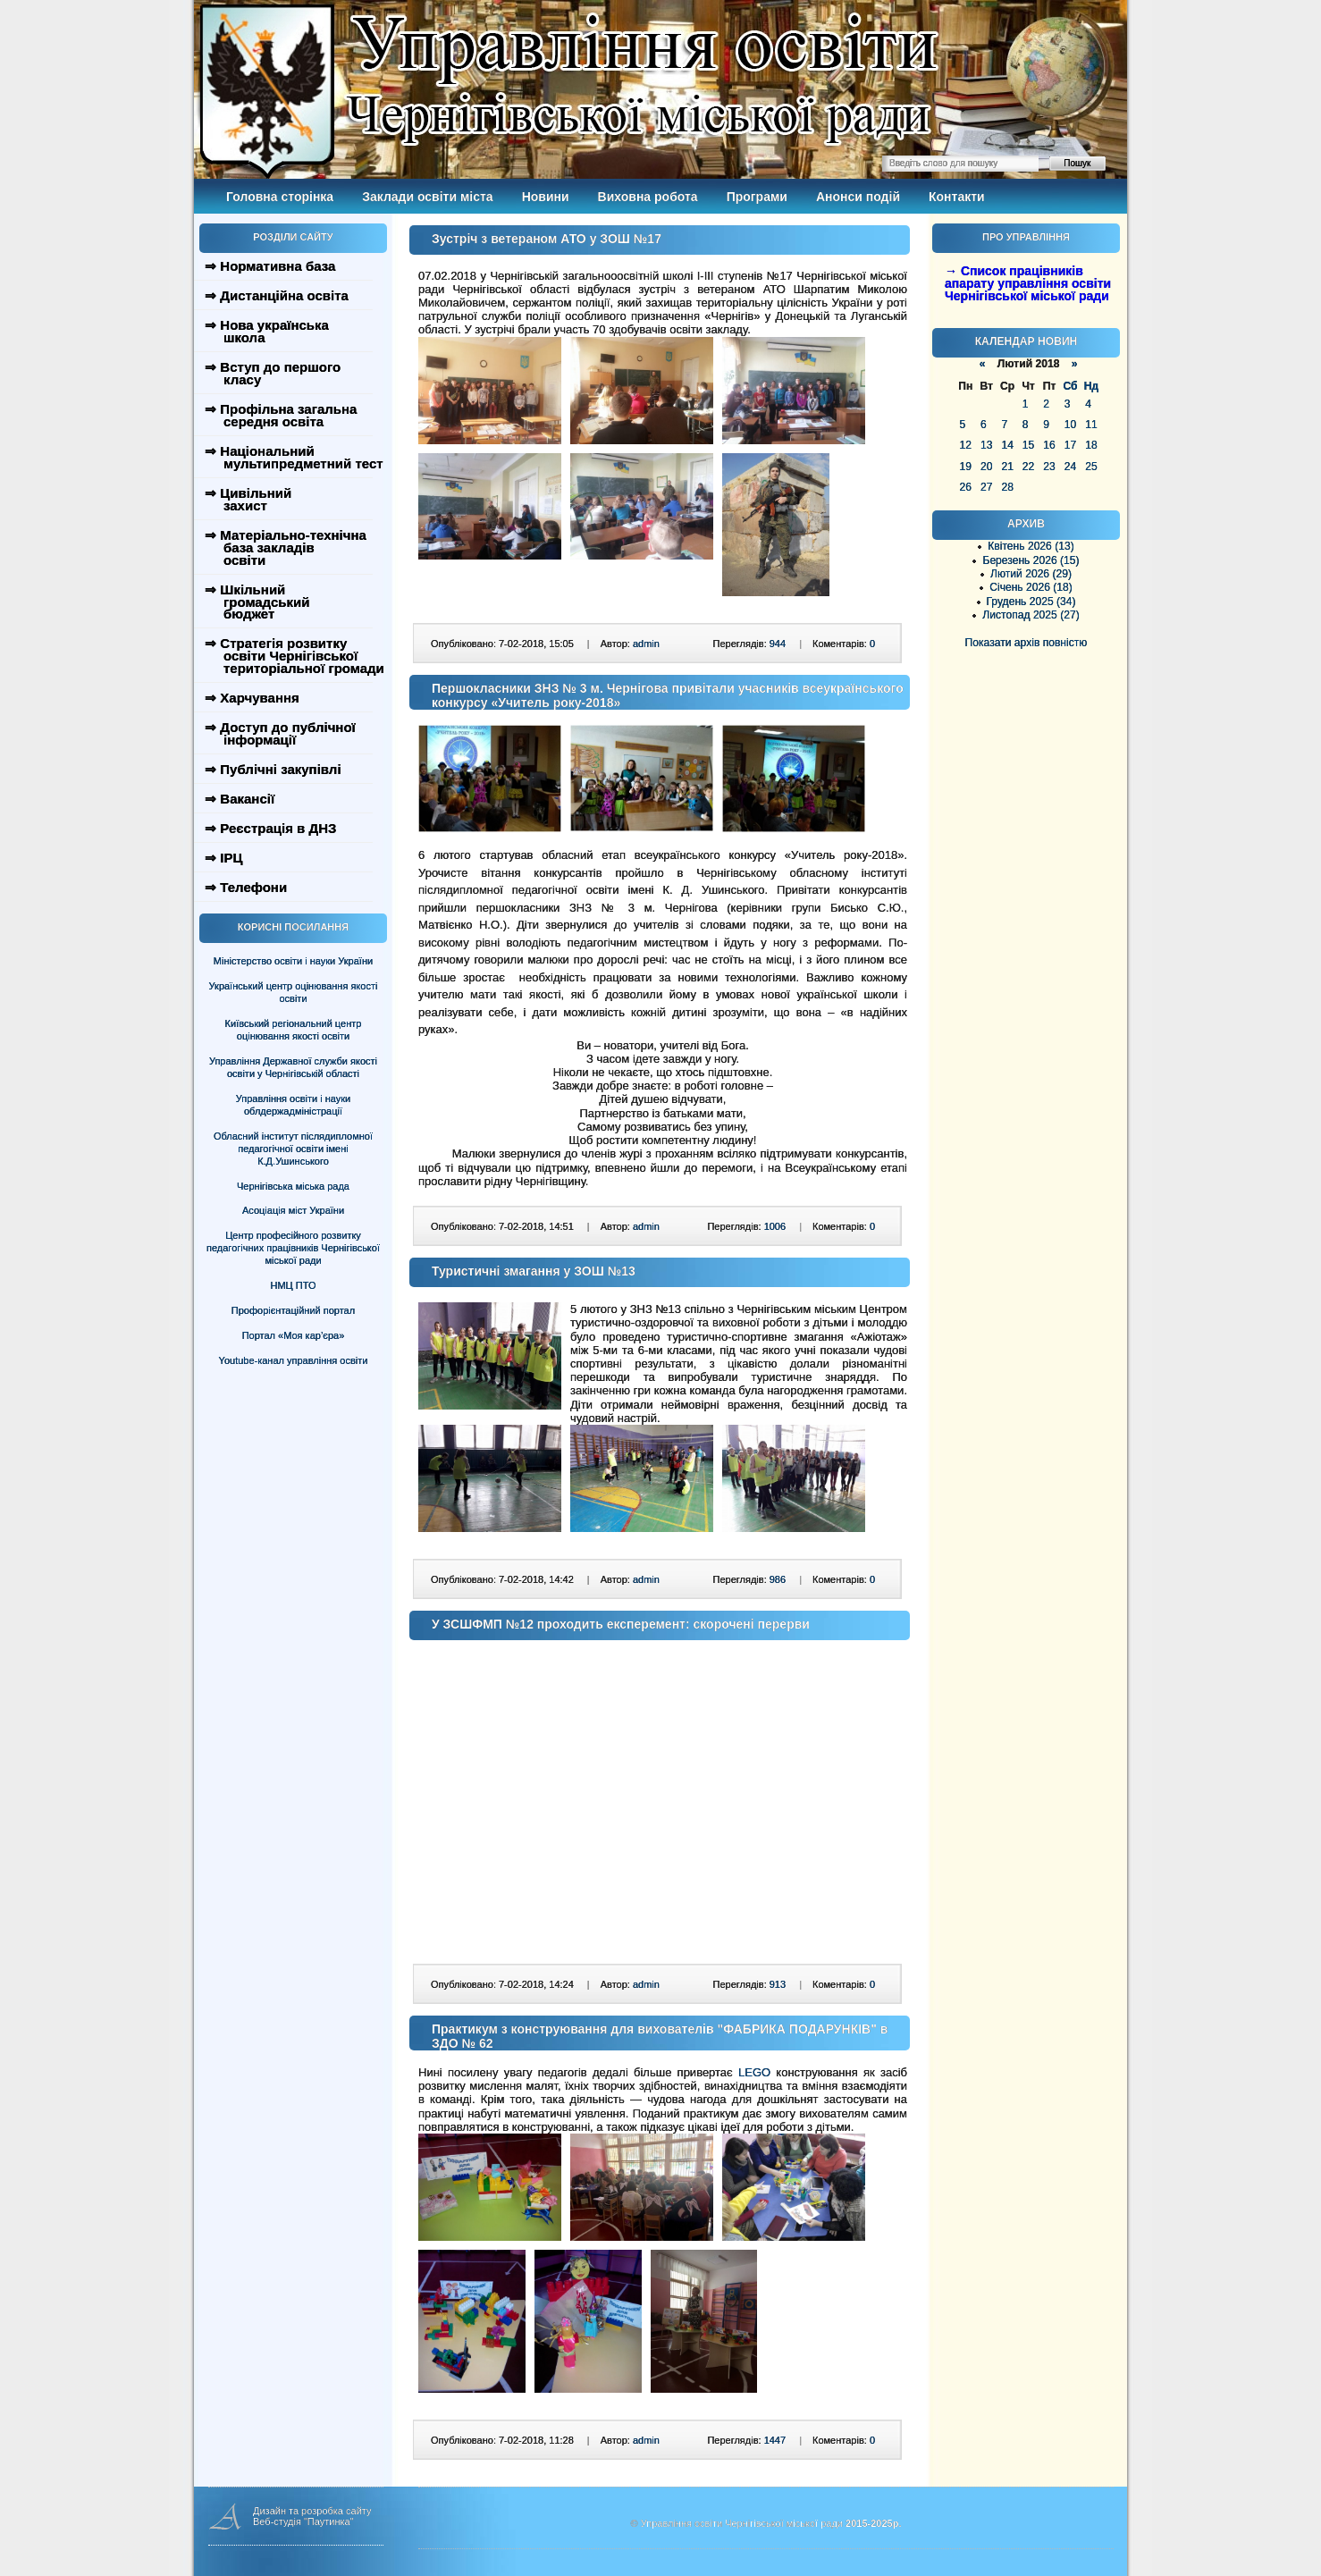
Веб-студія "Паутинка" (303, 2521)
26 (966, 487)
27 (986, 487)
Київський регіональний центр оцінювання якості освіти (293, 1029)
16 (1049, 445)
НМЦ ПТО (293, 1285)
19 (966, 466)
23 (1049, 466)
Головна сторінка (279, 196)
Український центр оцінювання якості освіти (293, 992)
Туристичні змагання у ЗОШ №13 (533, 1271)
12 (966, 445)
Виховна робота (648, 196)
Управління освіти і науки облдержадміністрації (293, 1104)
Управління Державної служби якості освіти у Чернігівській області (293, 1067)
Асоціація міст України (293, 1210)
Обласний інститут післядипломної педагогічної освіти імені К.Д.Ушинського (293, 1148)
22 (1028, 466)
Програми (757, 196)
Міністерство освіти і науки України (293, 960)
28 (1007, 487)
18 (1091, 445)
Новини (545, 196)
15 (1028, 445)
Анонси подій (858, 196)
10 (1070, 424)
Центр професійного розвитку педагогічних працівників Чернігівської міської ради (293, 1248)
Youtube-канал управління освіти (293, 1360)
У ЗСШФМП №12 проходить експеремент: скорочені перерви (621, 1624)
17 (1070, 445)
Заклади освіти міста (427, 196)
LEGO (754, 2072)
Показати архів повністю (1026, 642)
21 (1007, 466)
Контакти (957, 196)
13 (986, 445)
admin (646, 643)
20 (986, 466)
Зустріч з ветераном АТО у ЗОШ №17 (546, 239)
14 (1007, 445)
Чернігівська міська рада (293, 1186)
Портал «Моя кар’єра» (293, 1335)
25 (1091, 466)
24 (1070, 466)
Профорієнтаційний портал (293, 1310)
